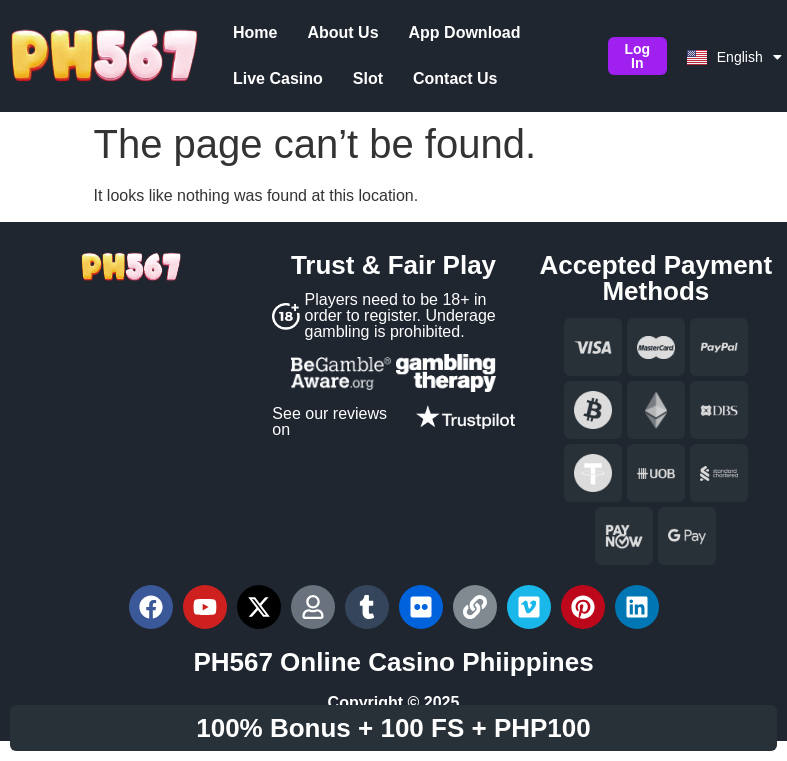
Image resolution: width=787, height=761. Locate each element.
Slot (236, 78)
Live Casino (583, 32)
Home (243, 32)
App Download (452, 32)
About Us (330, 32)
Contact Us (323, 78)
